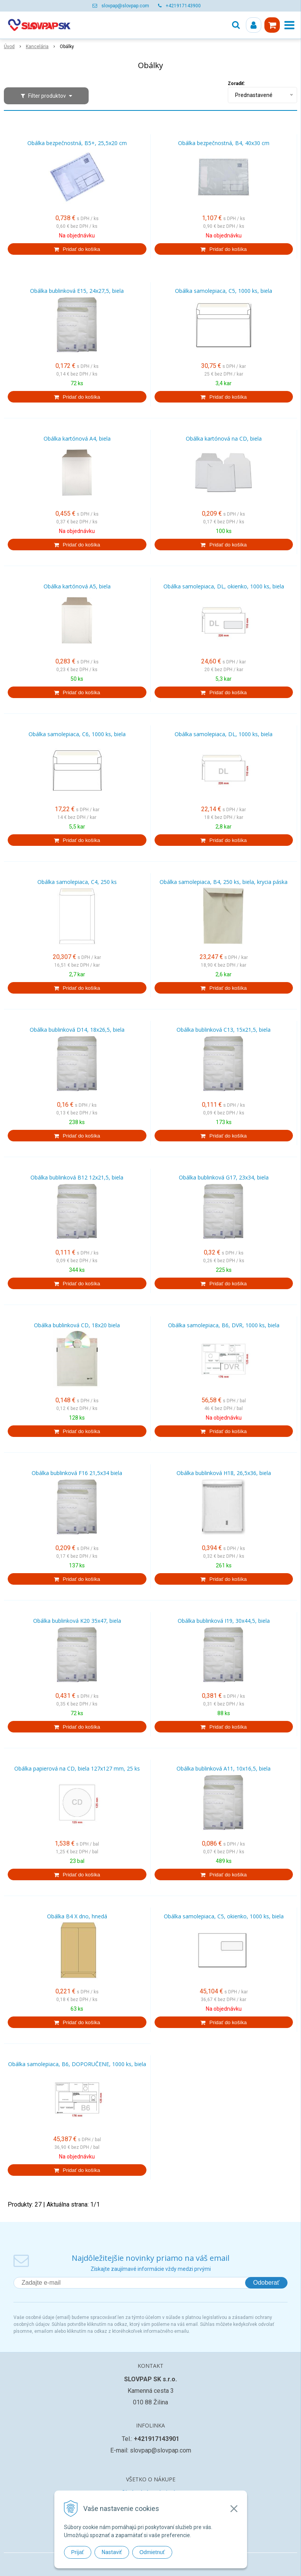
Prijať (77, 2552)
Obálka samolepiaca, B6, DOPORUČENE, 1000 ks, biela (77, 2064)
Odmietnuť (152, 2552)
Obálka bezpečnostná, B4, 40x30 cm (223, 143)
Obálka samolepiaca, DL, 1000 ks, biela (223, 734)
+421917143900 (183, 5)
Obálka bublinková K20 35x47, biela (77, 1621)
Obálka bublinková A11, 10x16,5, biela (224, 1769)
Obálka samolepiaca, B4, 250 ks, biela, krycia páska (224, 882)
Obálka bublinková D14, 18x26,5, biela (77, 1030)
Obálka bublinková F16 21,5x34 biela (77, 1473)
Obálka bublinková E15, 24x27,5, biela (77, 291)
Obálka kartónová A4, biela (77, 439)
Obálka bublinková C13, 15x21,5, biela (224, 1030)
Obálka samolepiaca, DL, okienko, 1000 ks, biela (223, 586)
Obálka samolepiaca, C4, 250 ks (77, 882)
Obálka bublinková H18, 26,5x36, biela (224, 1473)
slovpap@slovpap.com (125, 5)
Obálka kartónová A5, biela (77, 586)
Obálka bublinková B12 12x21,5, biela (76, 1177)
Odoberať (266, 2282)
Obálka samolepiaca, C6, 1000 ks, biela (77, 734)
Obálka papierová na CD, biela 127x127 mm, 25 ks (77, 1769)
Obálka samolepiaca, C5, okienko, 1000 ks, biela (224, 1916)
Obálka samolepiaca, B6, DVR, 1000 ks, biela (223, 1325)
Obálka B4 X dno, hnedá (77, 1916)
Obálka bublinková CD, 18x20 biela (77, 1325)
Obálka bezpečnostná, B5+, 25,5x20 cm (77, 143)
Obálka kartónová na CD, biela (224, 439)
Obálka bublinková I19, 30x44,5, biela (224, 1621)
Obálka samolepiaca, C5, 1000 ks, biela (223, 291)
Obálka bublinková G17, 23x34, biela (224, 1177)
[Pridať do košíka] (77, 249)
